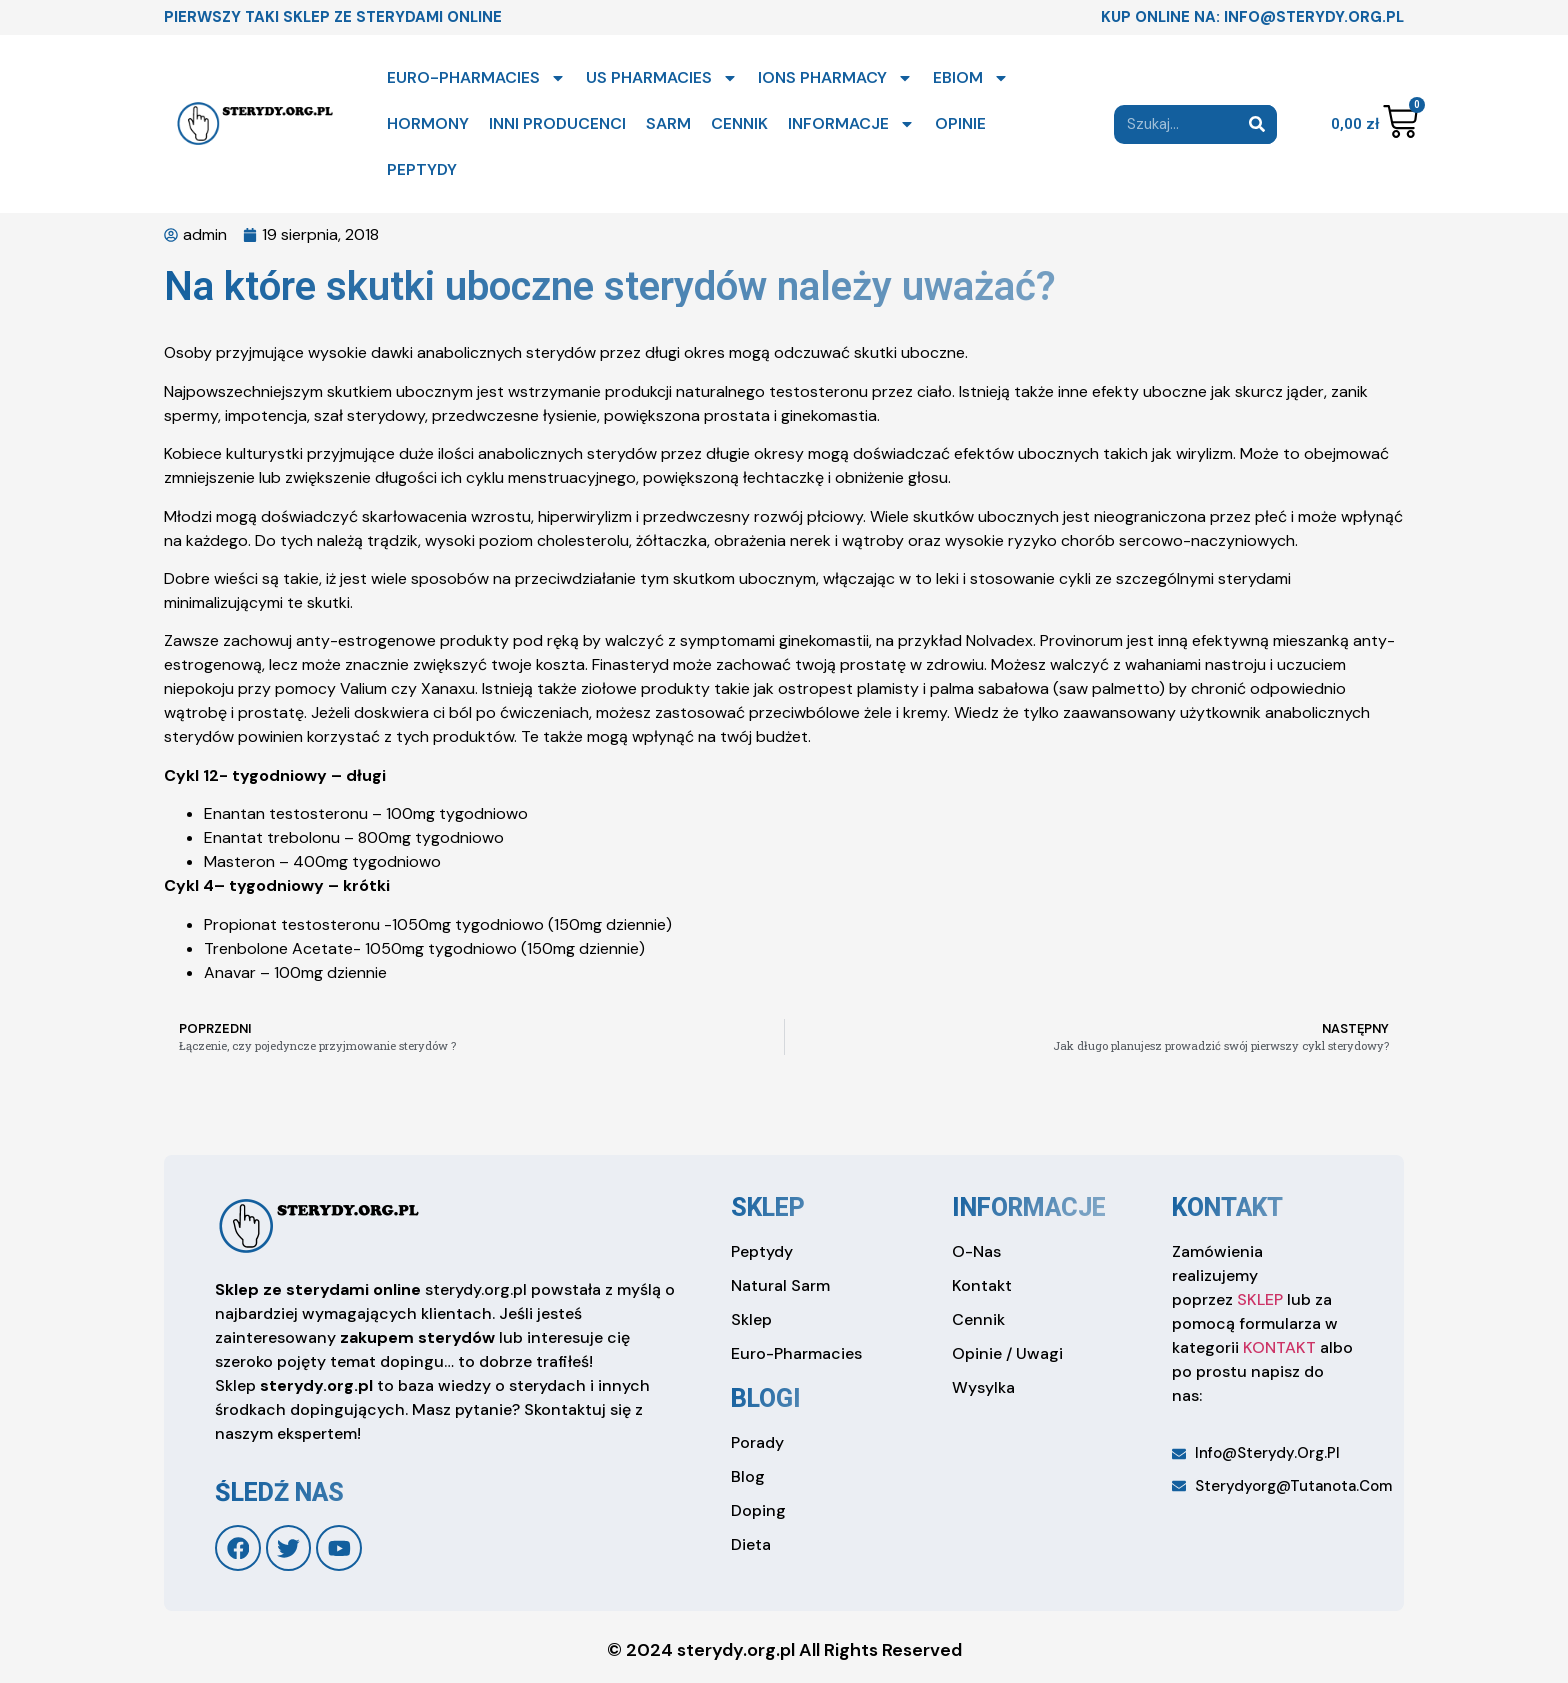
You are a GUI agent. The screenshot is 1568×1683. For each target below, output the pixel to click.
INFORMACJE (851, 124)
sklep (768, 1207)
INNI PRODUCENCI (557, 123)
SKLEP (1260, 1299)
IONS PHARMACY (835, 78)
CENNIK (739, 123)
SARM (668, 123)
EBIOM (971, 78)
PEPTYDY (422, 169)
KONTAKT (1279, 1347)
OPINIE (960, 123)
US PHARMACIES (662, 78)
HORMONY (428, 123)
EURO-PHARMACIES (476, 78)
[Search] (1257, 124)
